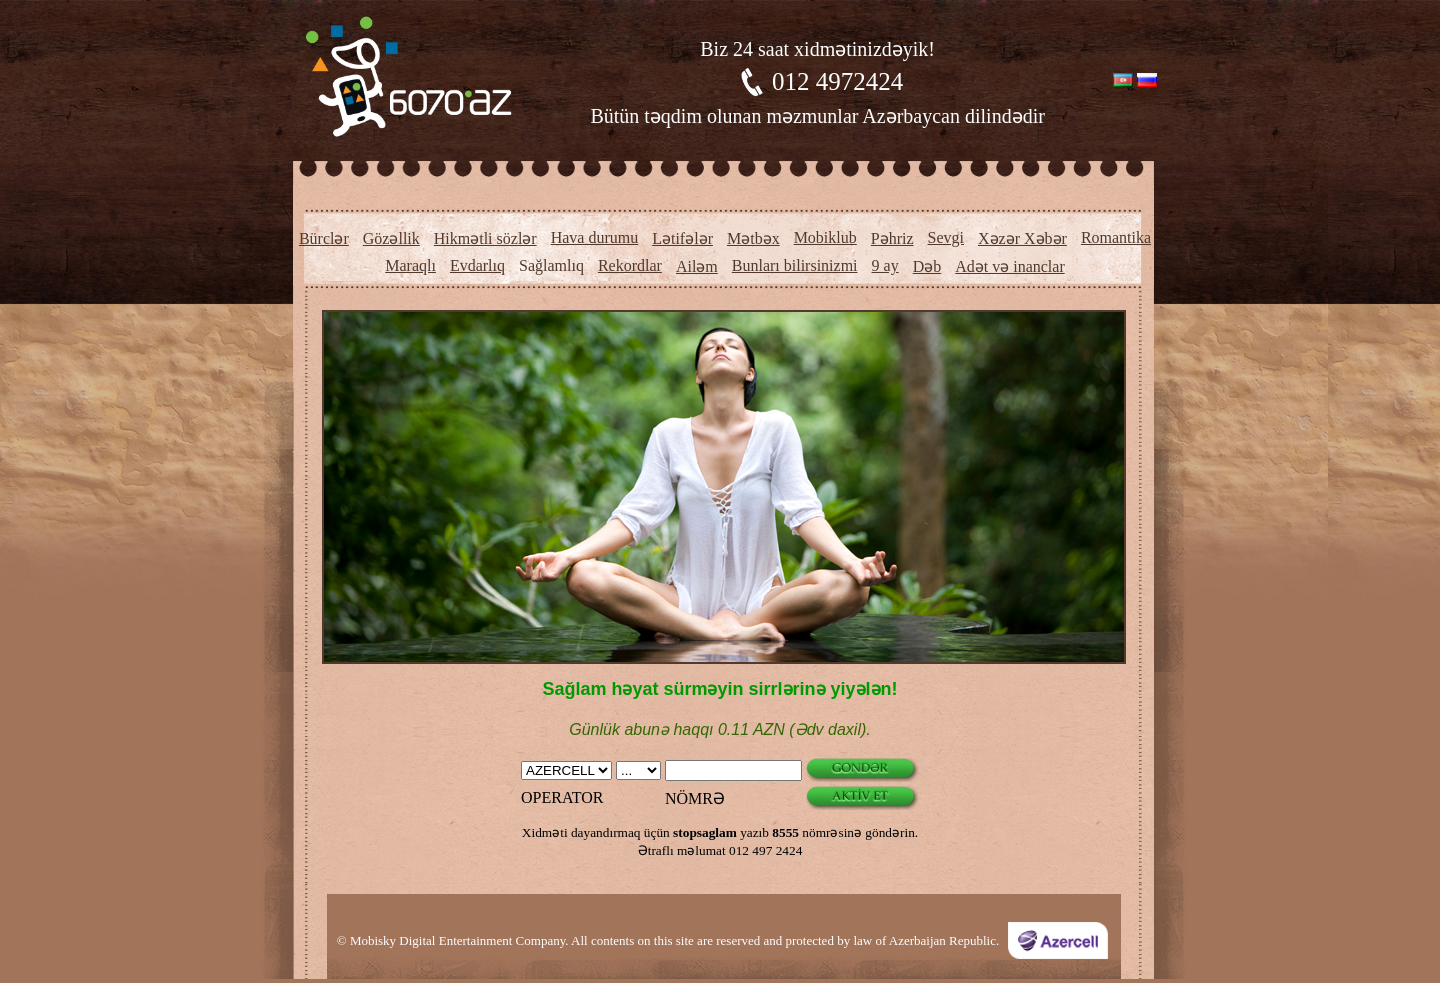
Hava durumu (595, 237)
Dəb (927, 266)
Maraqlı (410, 265)
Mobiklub (825, 237)
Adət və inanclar (1010, 266)
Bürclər (324, 238)
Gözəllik (391, 238)
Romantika (1116, 237)
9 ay (885, 265)
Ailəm (697, 266)
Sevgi (946, 237)
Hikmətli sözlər (485, 238)
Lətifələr (682, 238)
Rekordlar (630, 265)
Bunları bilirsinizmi (795, 265)
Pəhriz (892, 238)
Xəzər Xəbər (1022, 238)
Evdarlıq (477, 265)
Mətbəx (753, 238)
